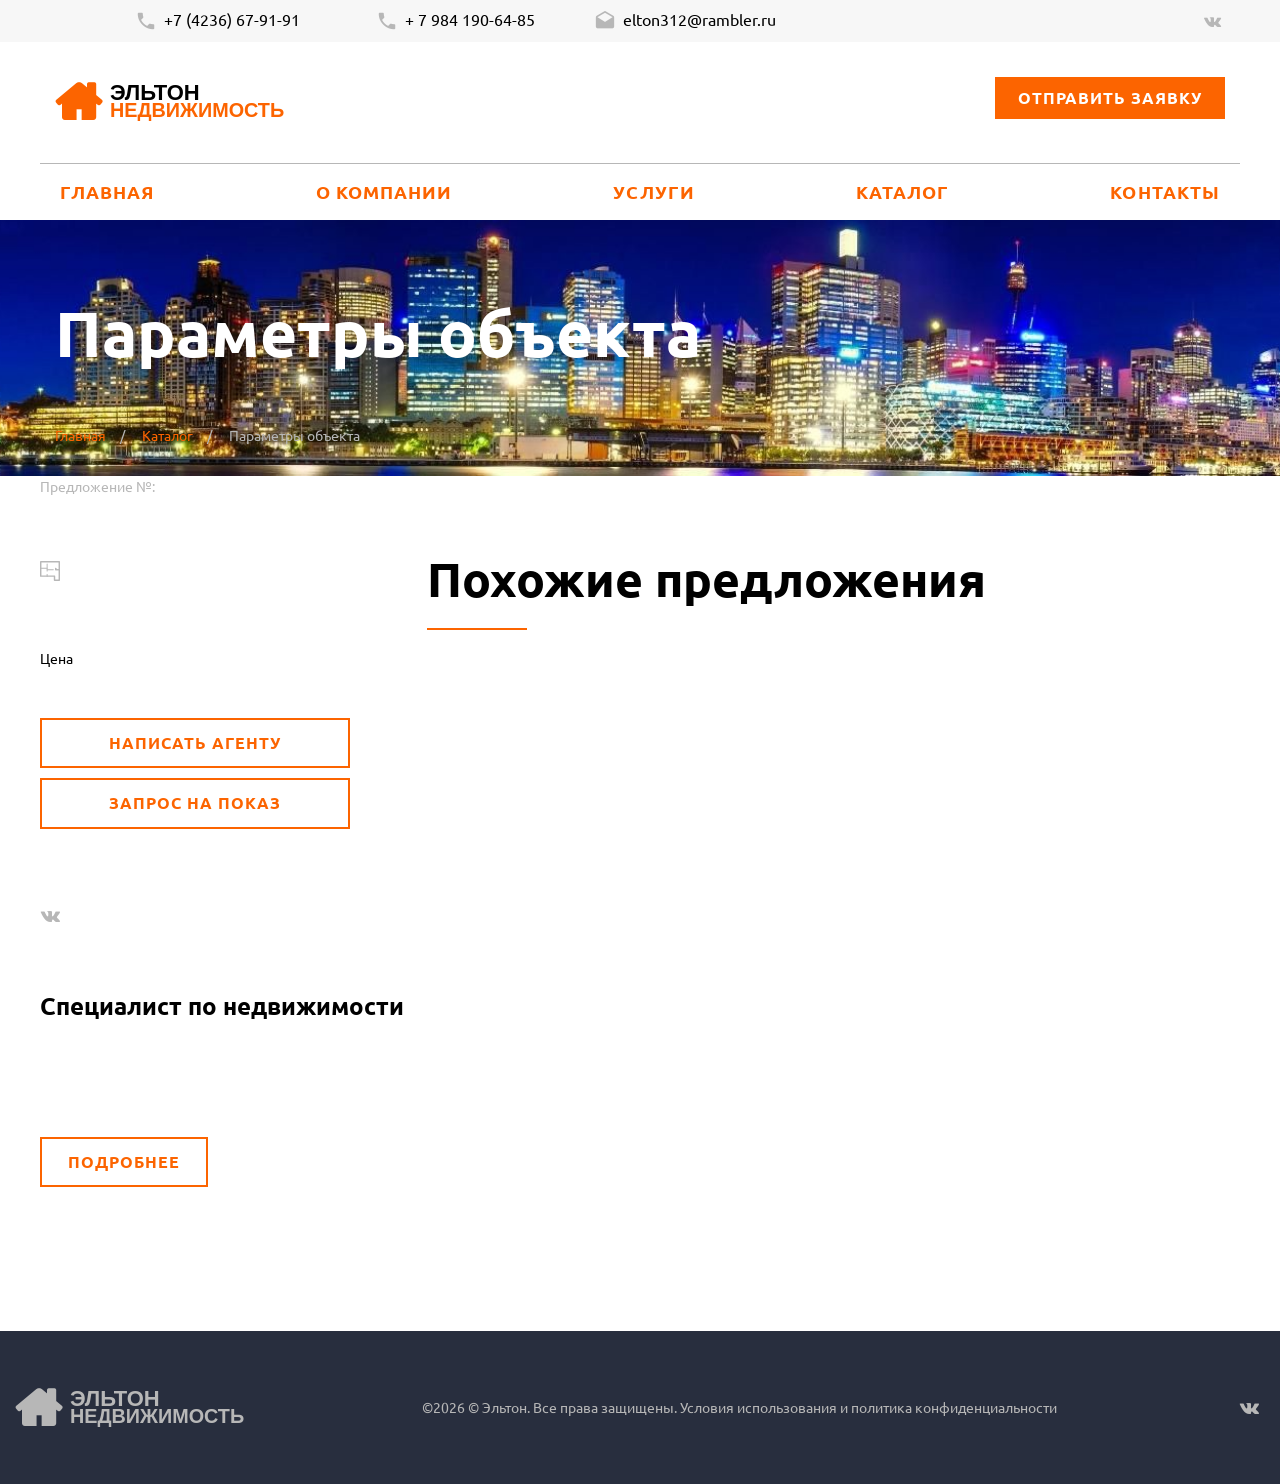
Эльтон (197, 102)
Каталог (903, 191)
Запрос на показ (194, 802)
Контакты (1165, 191)
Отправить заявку (1110, 97)
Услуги (653, 191)
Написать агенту (194, 742)
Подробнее (124, 1161)
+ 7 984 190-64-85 (455, 21)
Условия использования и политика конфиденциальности (867, 1407)
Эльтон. (506, 1407)
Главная (107, 191)
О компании (384, 191)
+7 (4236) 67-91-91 (217, 21)
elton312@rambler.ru (685, 21)
